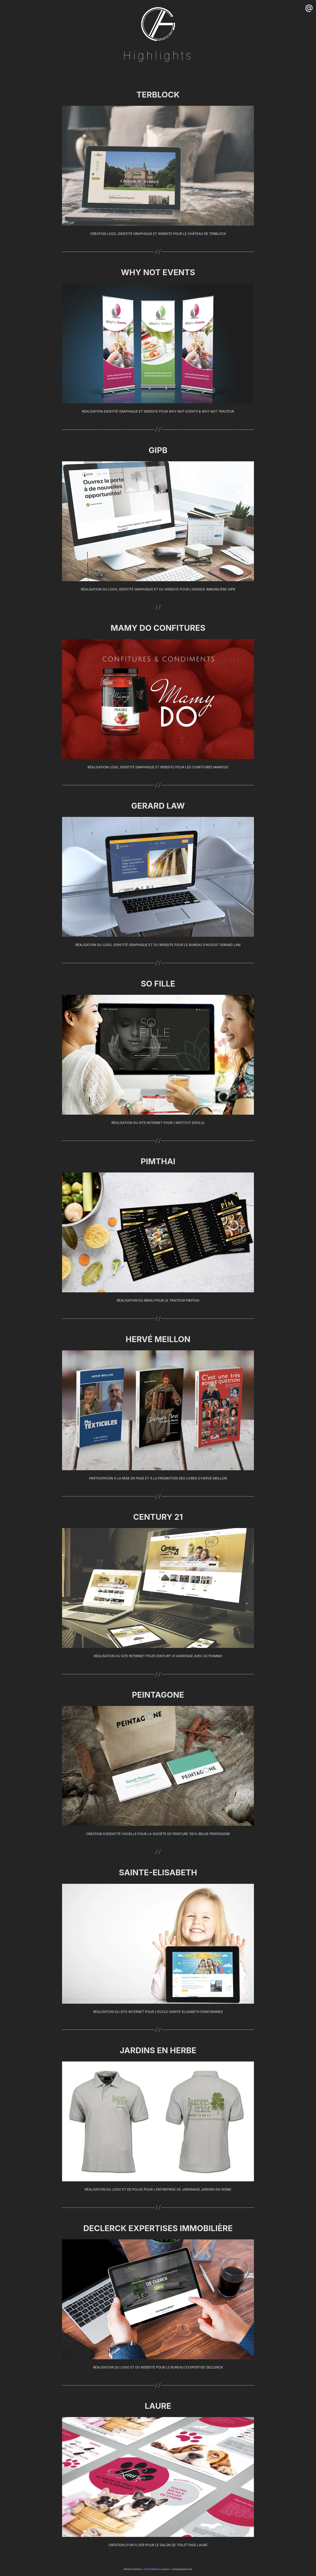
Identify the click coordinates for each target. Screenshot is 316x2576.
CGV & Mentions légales (157, 2569)
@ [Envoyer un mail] (309, 7)
